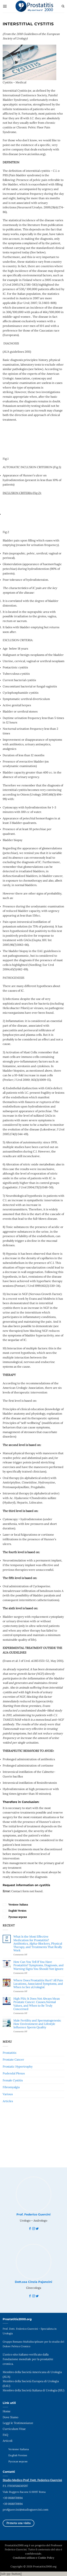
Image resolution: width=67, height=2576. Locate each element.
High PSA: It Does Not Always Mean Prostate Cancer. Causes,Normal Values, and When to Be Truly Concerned (36, 2004)
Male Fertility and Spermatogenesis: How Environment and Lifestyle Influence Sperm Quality (37, 2024)
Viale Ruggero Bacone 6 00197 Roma (24, 2492)
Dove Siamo (10, 2417)
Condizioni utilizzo (24, 2557)
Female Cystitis (13, 2080)
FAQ (5, 2435)
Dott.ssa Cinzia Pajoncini (33, 2282)
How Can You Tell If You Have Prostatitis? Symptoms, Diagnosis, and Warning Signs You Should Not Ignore (38, 1965)
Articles (8, 2101)
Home (7, 2411)
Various (8, 2094)
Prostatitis (9, 2052)
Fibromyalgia (11, 2087)
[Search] (63, 6)
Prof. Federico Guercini (33, 2214)
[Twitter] (37, 2229)
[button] (5, 6)
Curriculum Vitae (14, 2429)
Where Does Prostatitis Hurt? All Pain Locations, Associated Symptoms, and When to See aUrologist (38, 1984)
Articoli (8, 2440)
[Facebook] (30, 2229)
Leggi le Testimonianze (18, 2423)
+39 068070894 (13, 2498)
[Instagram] (33, 2229)
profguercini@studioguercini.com (25, 2509)
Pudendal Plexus (14, 2073)
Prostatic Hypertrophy (18, 2066)
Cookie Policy (46, 2557)
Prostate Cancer (13, 2059)
